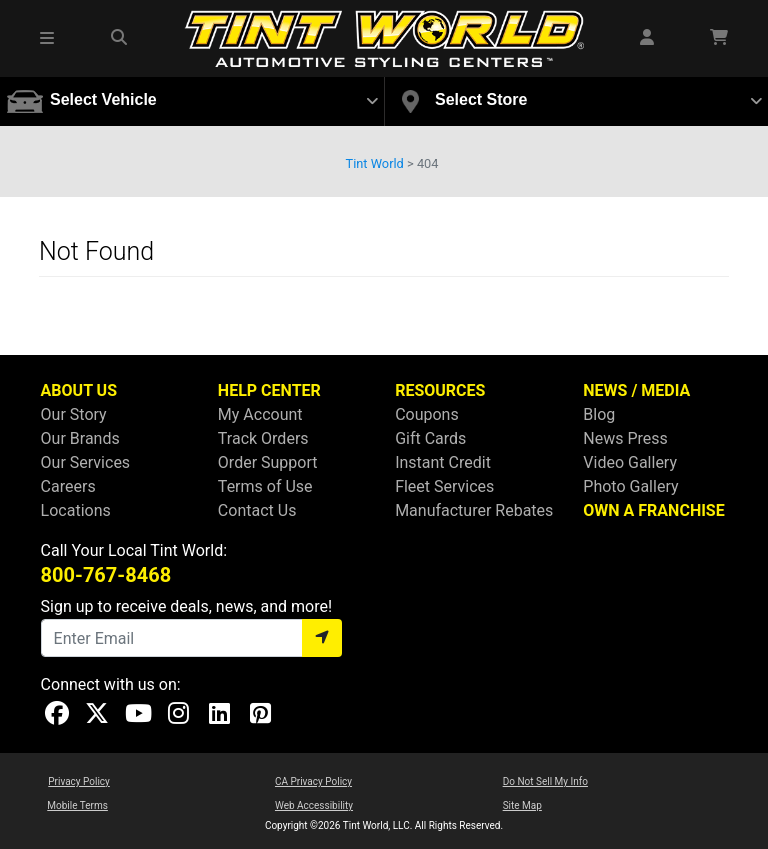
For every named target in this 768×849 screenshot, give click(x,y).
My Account (260, 414)
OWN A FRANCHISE (653, 510)
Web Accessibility (314, 805)
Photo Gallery (630, 486)
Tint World (375, 163)
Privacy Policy (79, 781)
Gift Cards (430, 438)
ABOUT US (79, 390)
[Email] (172, 638)
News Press (625, 438)
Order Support (268, 462)
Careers (68, 486)
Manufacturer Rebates (474, 510)
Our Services (86, 462)
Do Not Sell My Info (545, 781)
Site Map (522, 805)
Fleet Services (444, 486)
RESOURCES (440, 390)
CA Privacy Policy (313, 781)
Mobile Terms (77, 805)
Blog (599, 414)
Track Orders (263, 438)
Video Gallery (630, 462)
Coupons (427, 414)
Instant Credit (443, 462)
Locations (76, 510)
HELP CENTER (269, 390)
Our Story (74, 414)
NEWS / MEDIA (636, 390)
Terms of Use (265, 486)
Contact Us (257, 510)
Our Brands (80, 438)
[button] (48, 38)
